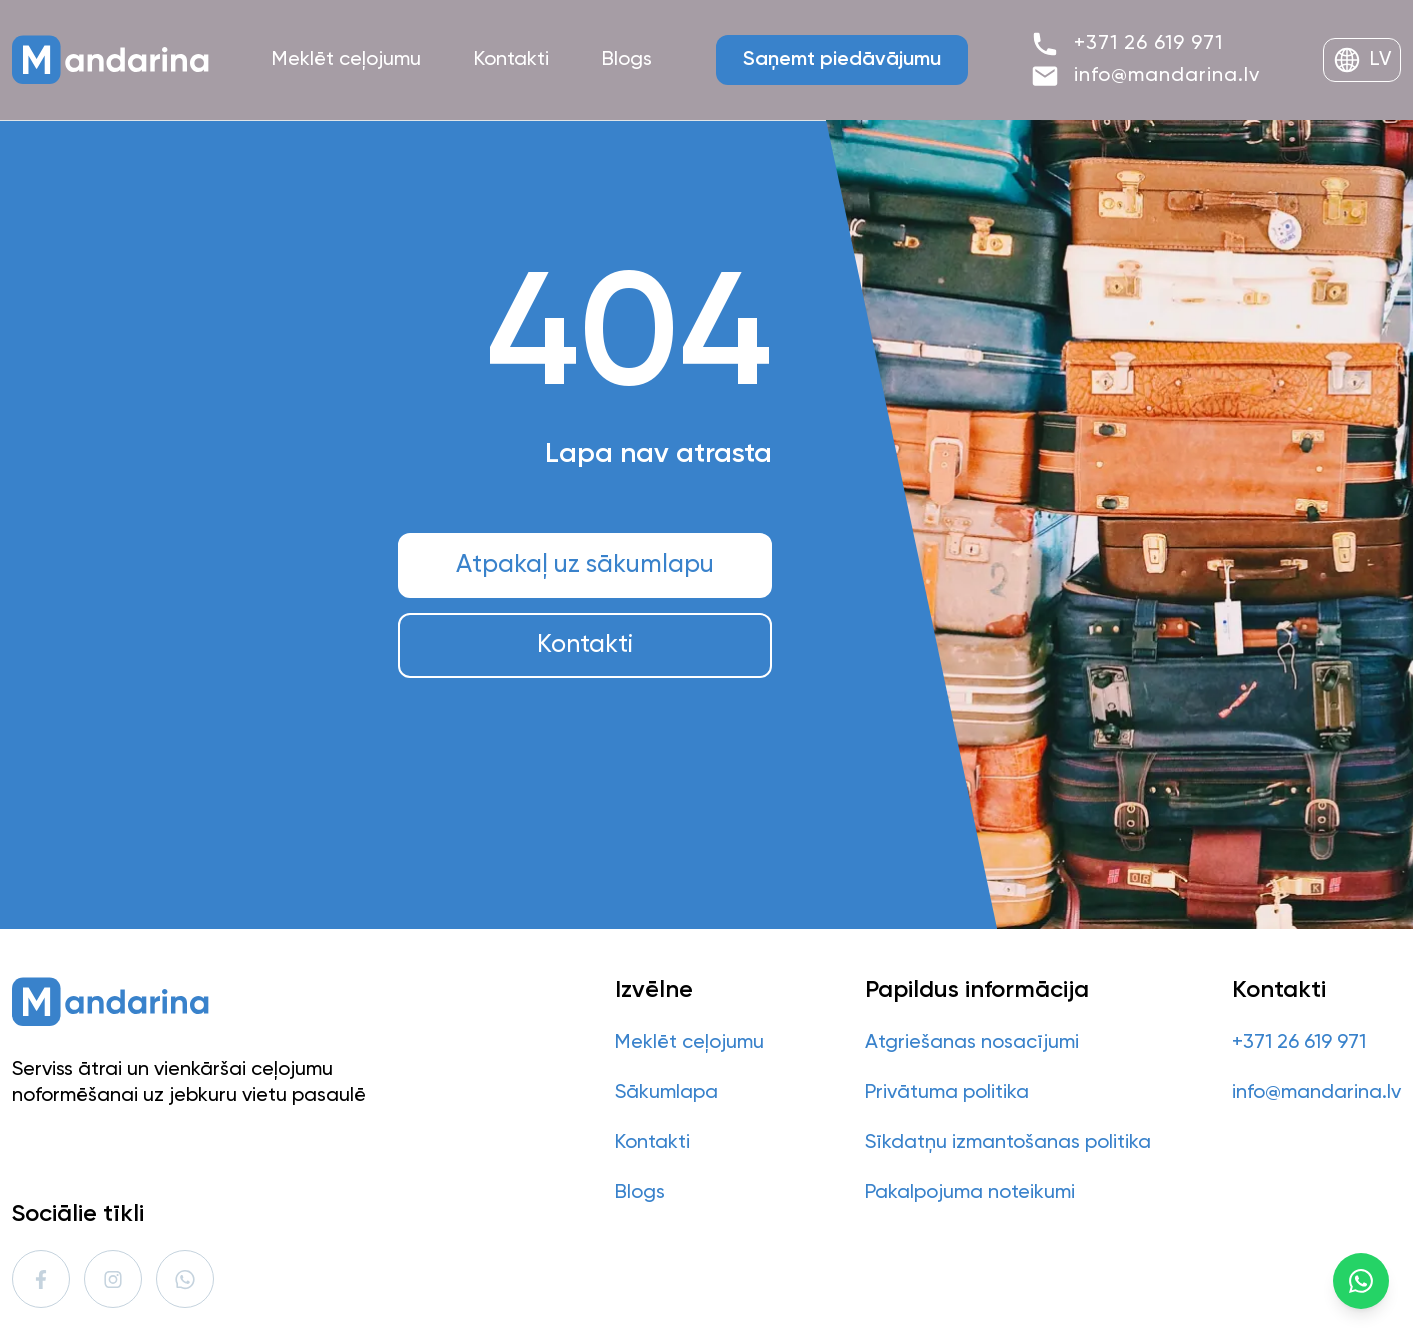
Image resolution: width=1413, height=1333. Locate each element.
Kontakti (585, 645)
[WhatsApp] (1361, 1281)
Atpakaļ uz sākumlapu (585, 565)
